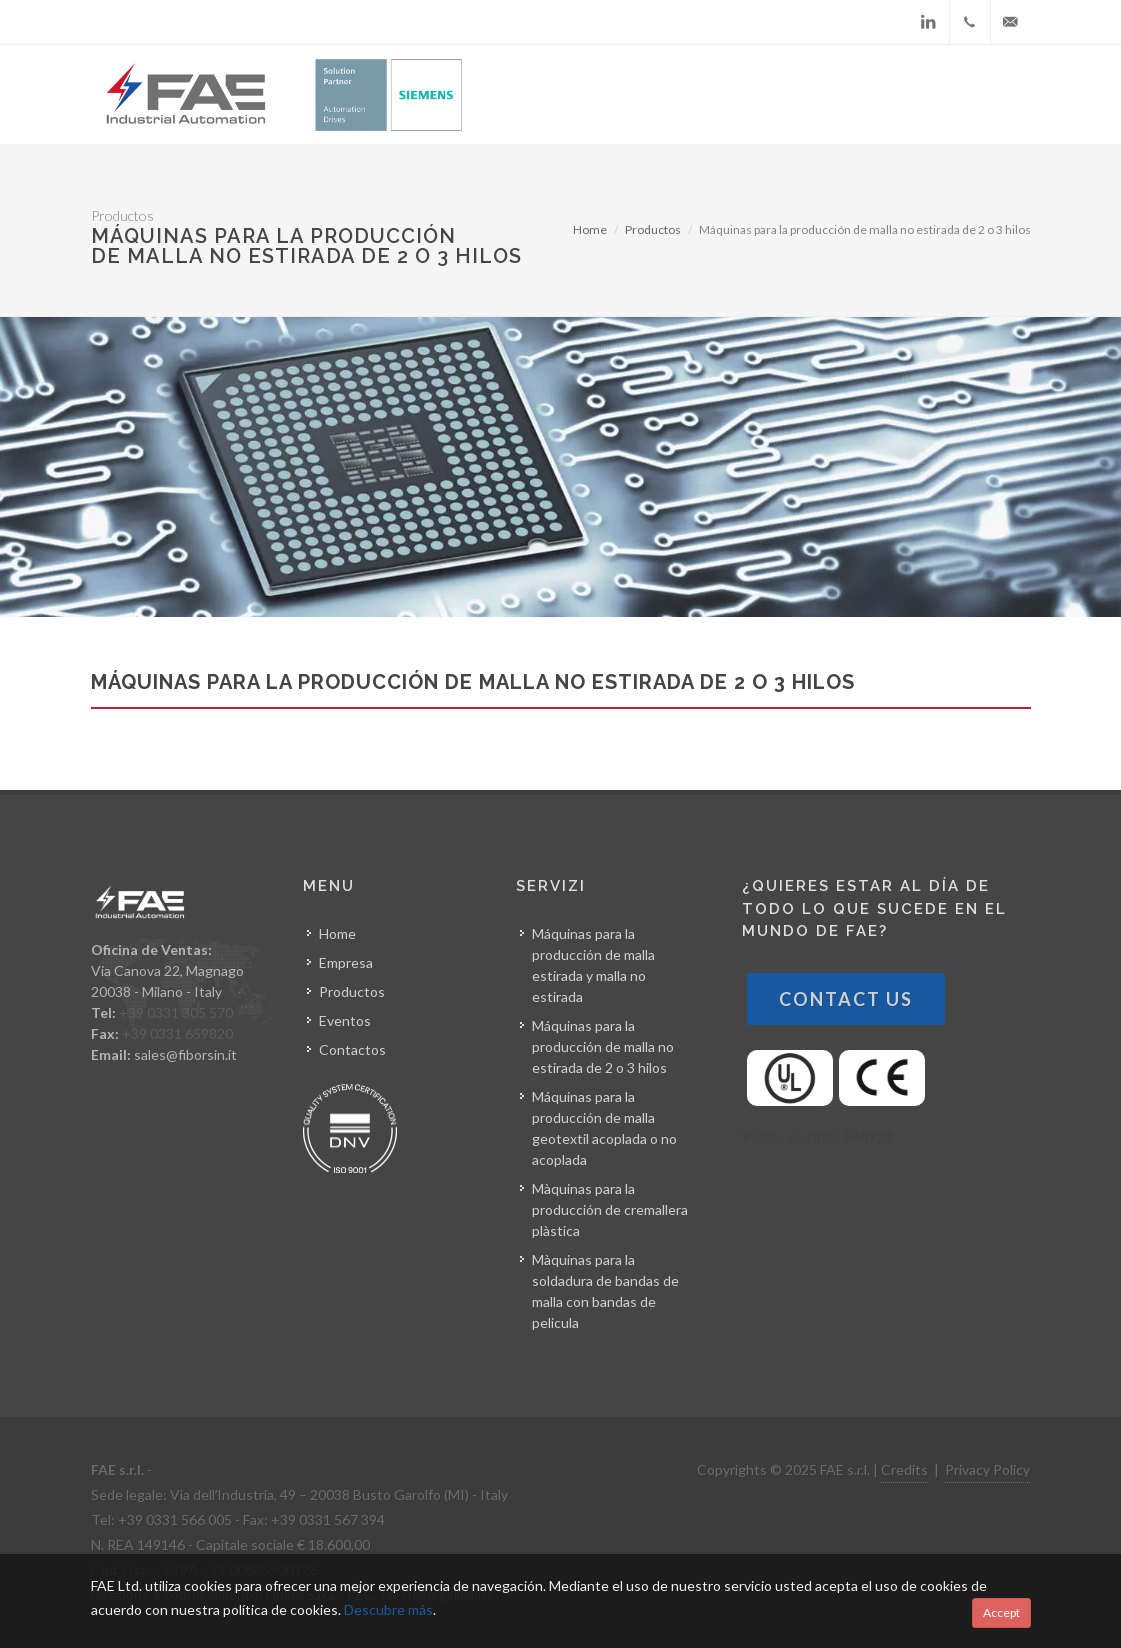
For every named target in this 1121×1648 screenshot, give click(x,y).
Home (590, 229)
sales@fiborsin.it (185, 1054)
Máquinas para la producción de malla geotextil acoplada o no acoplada (604, 1128)
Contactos (352, 1049)
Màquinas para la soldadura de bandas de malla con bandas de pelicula (605, 1291)
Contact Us (846, 999)
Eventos (345, 1020)
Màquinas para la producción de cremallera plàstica (610, 1209)
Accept (1001, 1612)
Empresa (346, 962)
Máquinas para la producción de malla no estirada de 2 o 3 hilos (603, 1046)
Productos (653, 229)
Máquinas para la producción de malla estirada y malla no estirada (593, 965)
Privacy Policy (987, 1469)
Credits (904, 1469)
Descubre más (388, 1609)
